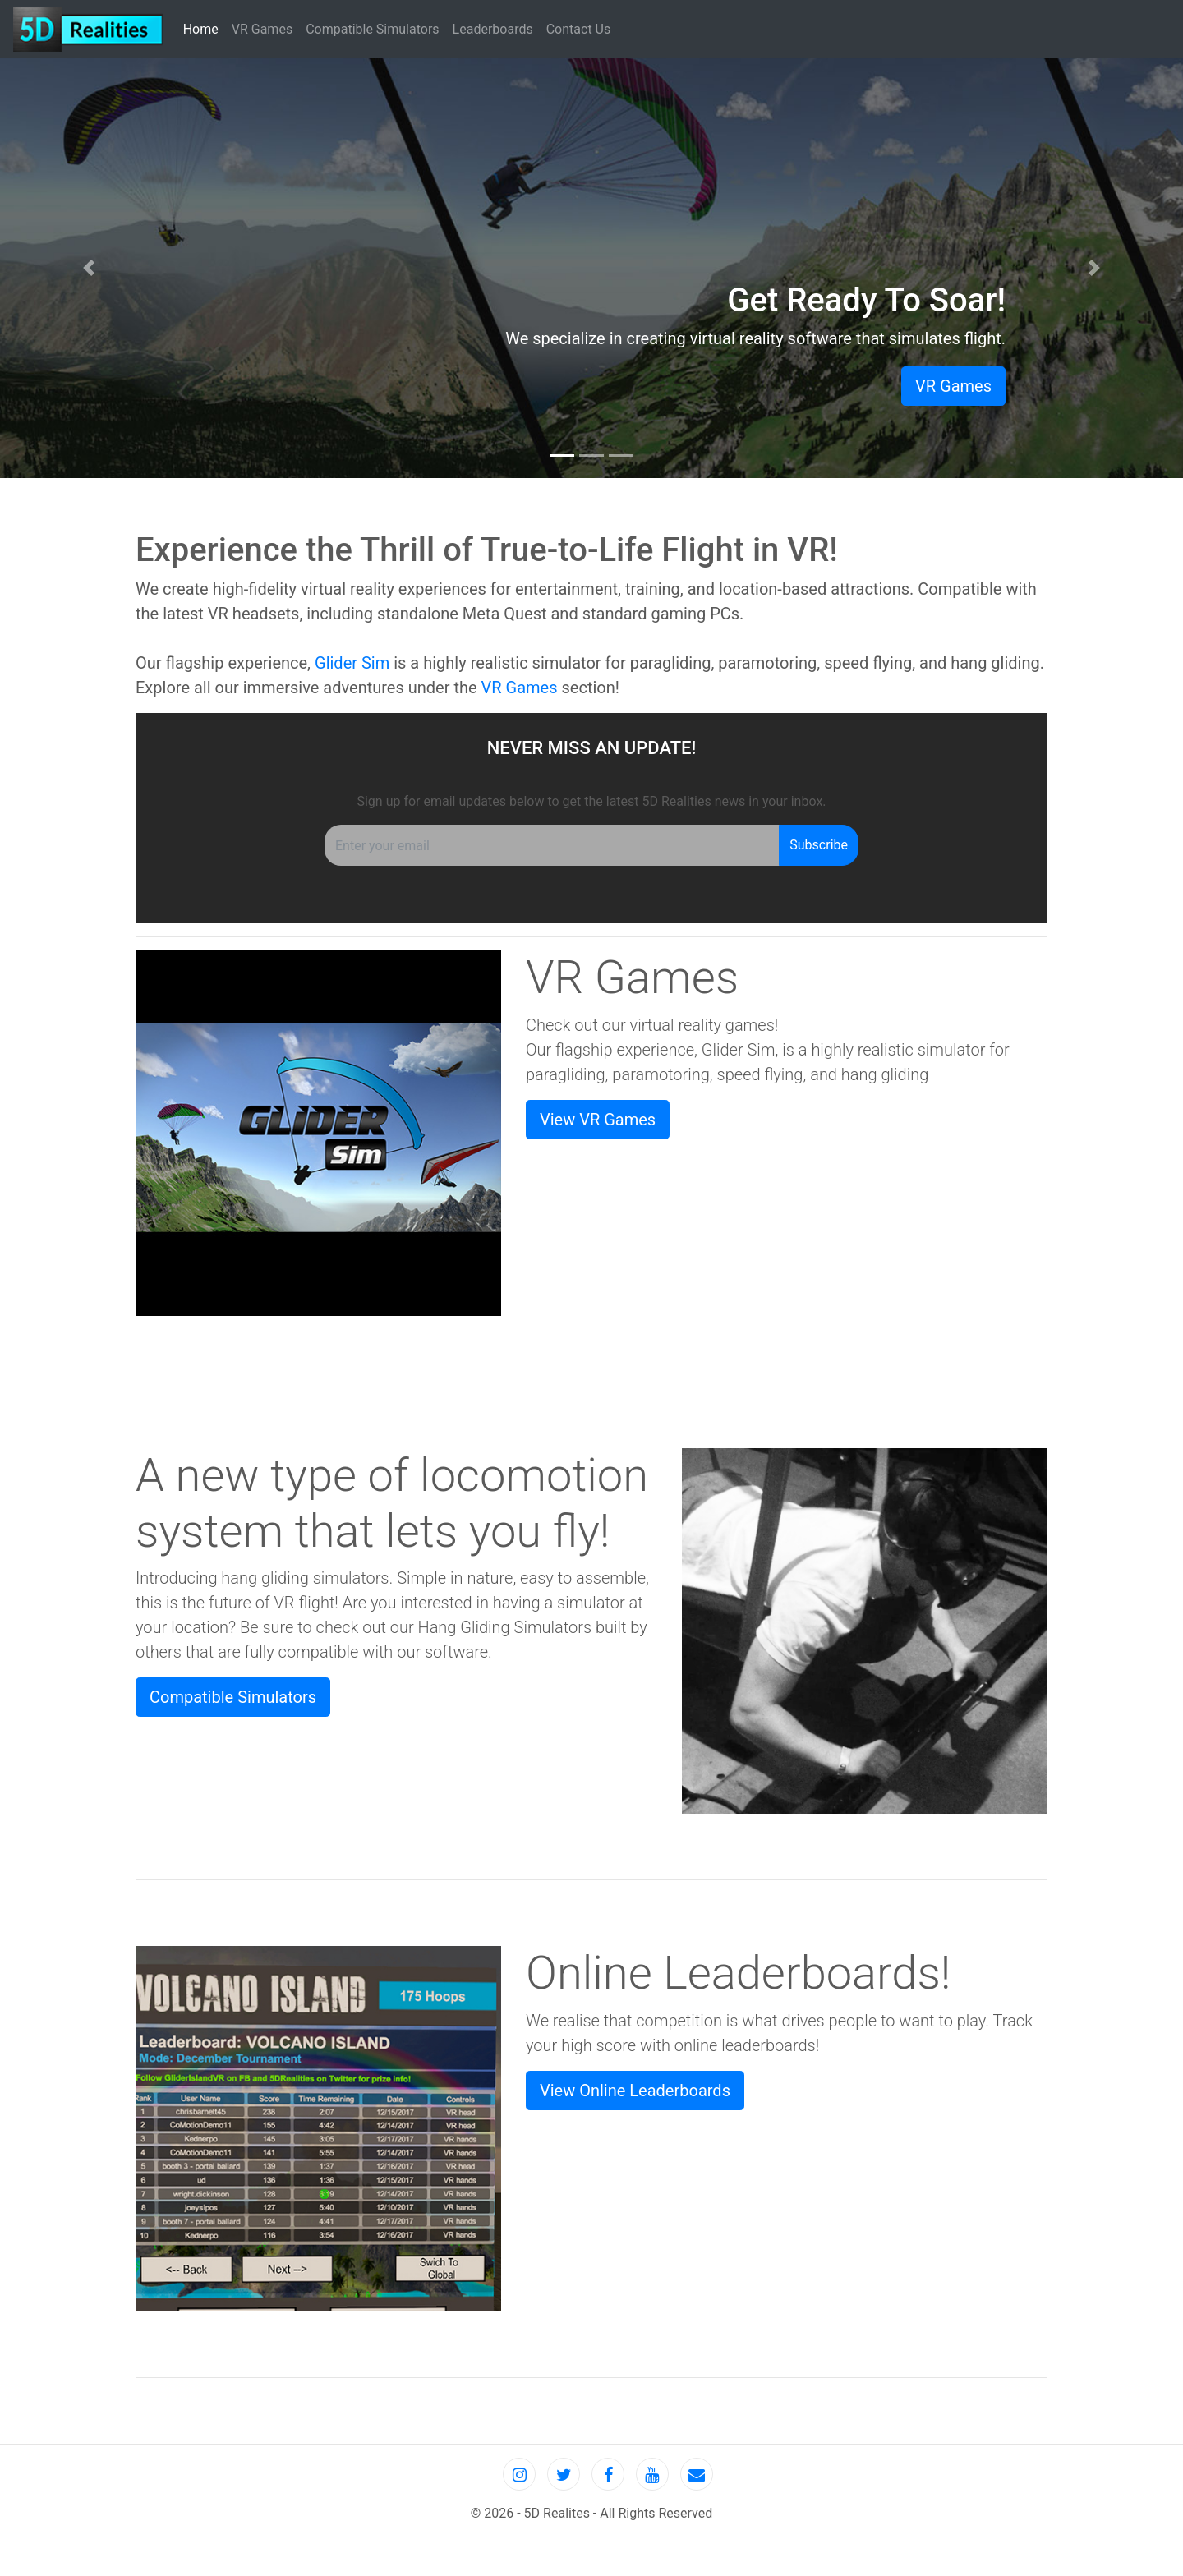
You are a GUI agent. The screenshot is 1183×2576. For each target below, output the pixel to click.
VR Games (262, 29)
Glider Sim (352, 663)
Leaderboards (493, 29)
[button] (88, 268)
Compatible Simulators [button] (233, 1697)
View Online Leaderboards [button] (635, 2090)
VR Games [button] (953, 386)
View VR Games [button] (598, 1119)
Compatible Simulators (372, 29)
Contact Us (578, 29)
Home (204, 28)
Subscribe (818, 845)
